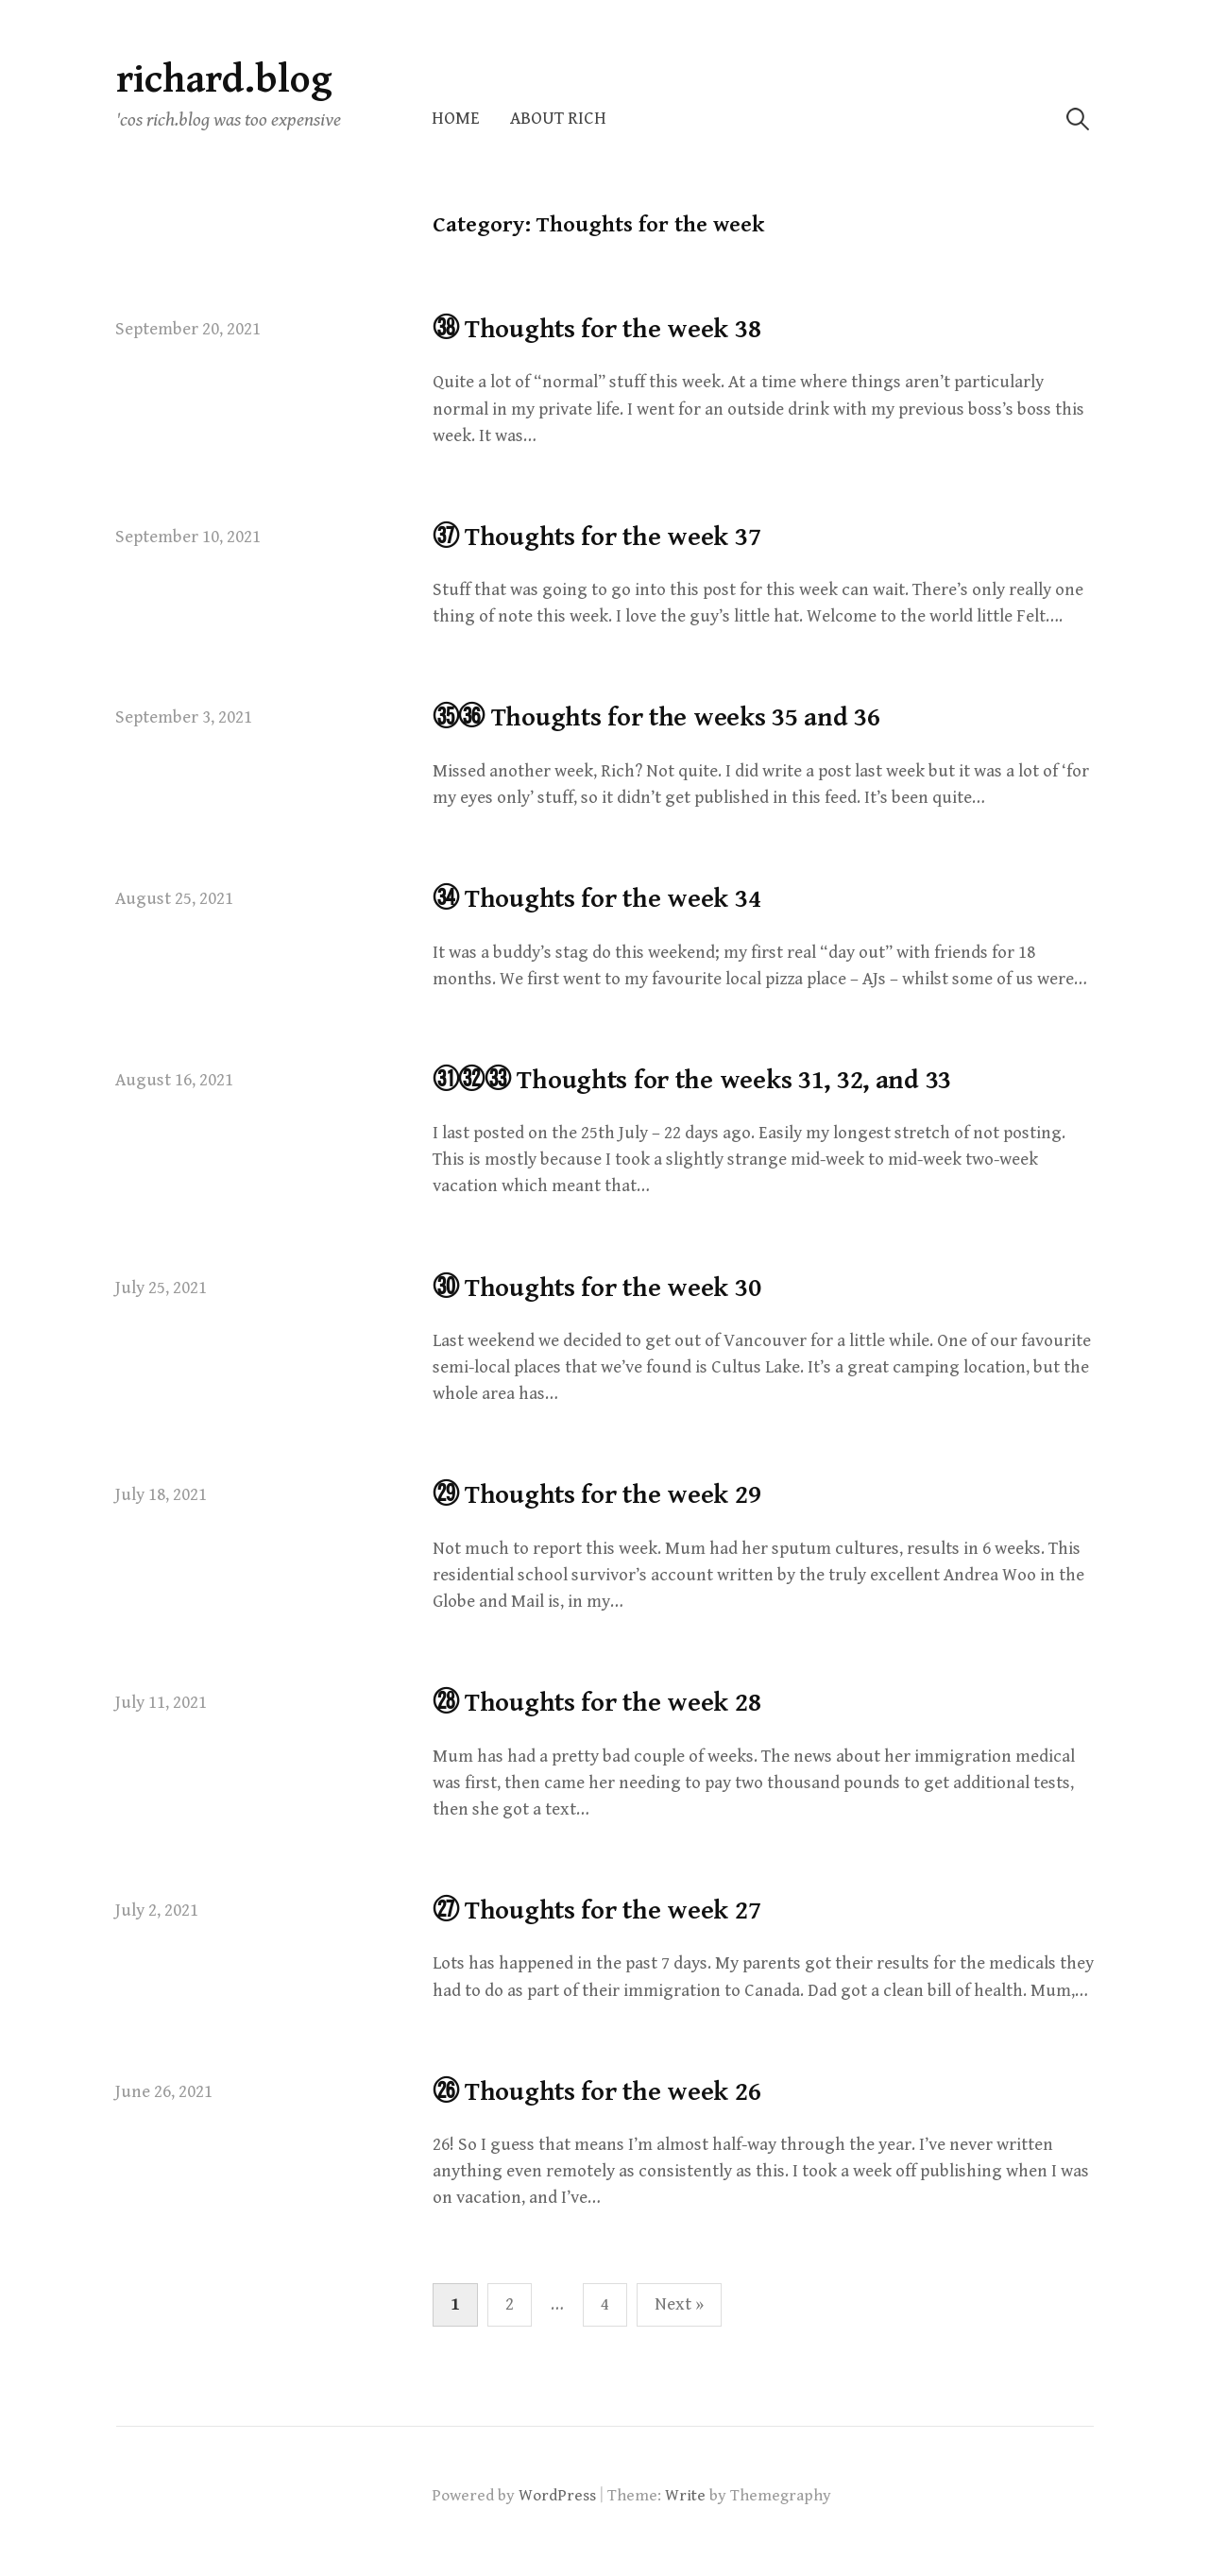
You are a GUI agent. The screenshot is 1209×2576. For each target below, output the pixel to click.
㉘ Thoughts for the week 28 (597, 1703)
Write (685, 2495)
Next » (679, 2304)
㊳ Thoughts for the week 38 (597, 330)
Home (456, 118)
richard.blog (224, 80)
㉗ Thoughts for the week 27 (597, 1911)
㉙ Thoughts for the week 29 (597, 1495)
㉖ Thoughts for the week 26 (597, 2092)
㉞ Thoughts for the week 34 (597, 899)
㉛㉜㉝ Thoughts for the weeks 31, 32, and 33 (692, 1081)
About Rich (558, 118)
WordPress (557, 2495)
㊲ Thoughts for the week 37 (597, 537)
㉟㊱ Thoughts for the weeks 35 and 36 (656, 718)
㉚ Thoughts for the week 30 (597, 1288)
